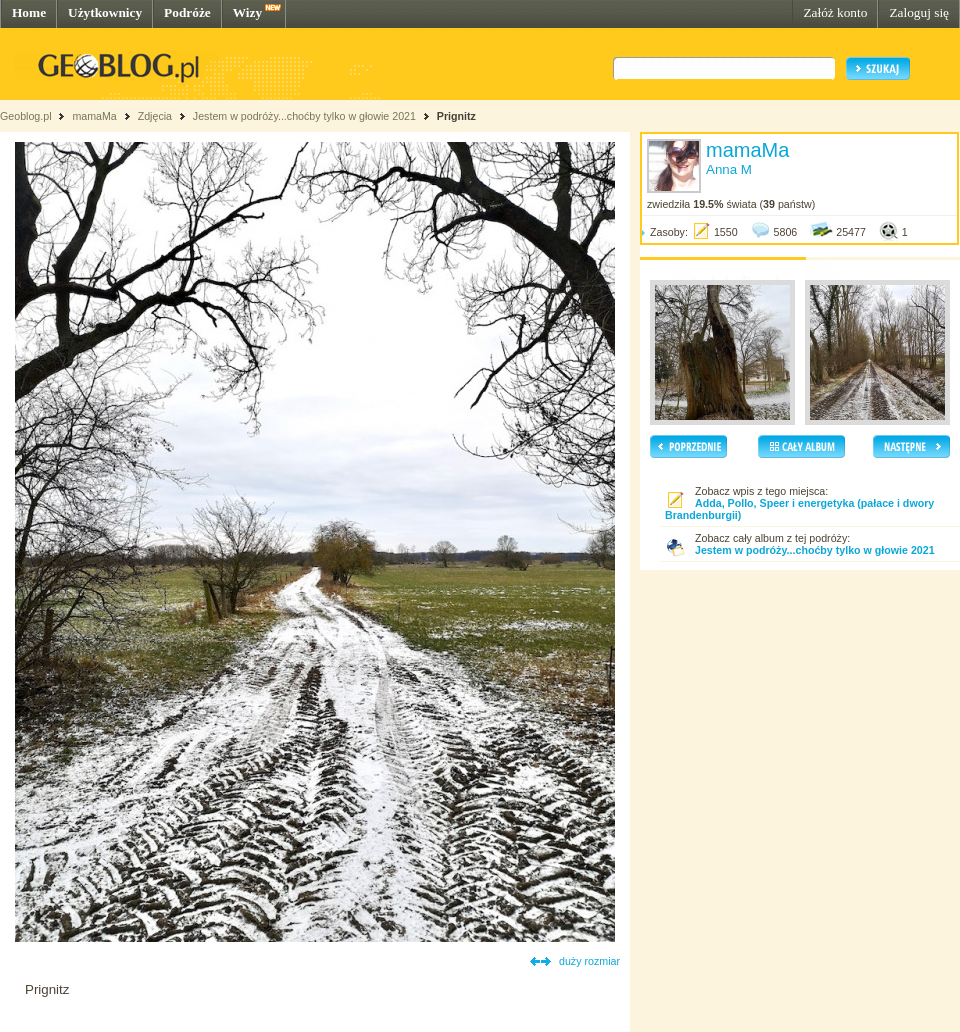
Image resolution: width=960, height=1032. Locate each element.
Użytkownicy (105, 12)
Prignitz (456, 116)
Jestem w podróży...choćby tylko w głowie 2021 (304, 116)
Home (29, 12)
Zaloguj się (919, 12)
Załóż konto (835, 12)
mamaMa (94, 116)
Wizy (247, 12)
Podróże (187, 12)
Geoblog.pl (26, 116)
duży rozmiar (589, 961)
